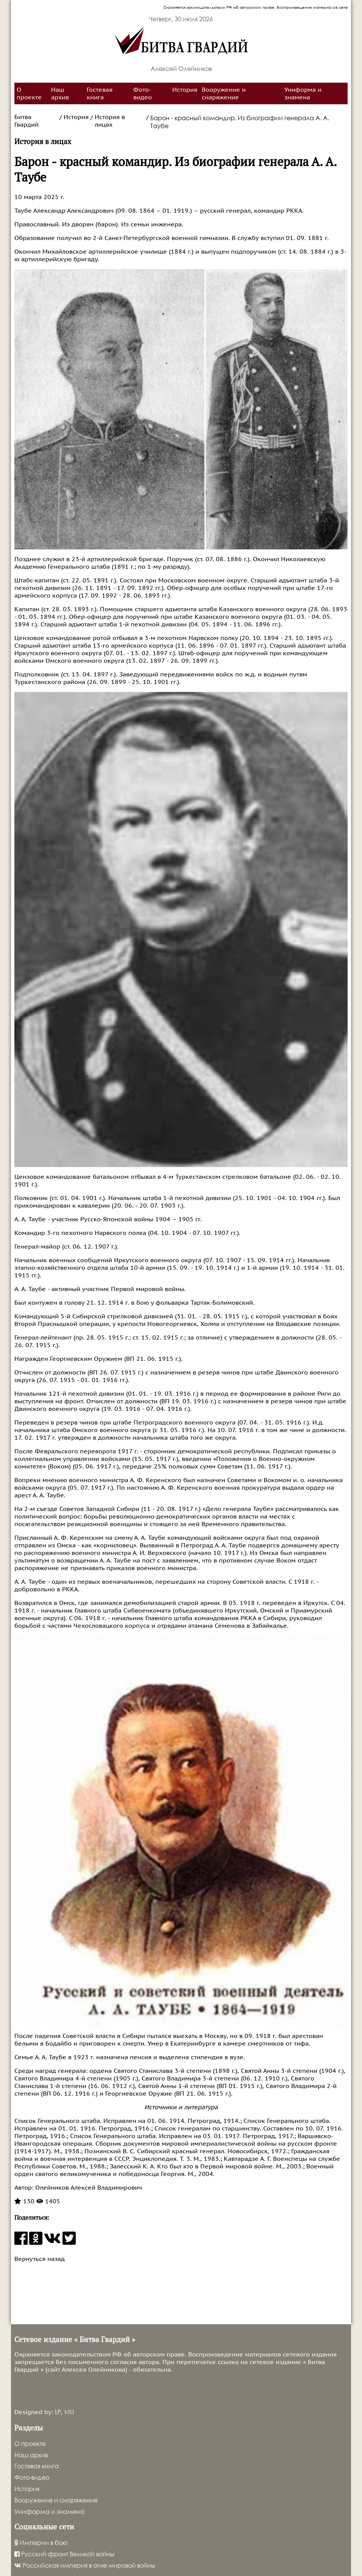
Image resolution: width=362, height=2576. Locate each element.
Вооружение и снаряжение (224, 93)
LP (58, 2412)
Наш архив (60, 93)
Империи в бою (40, 2542)
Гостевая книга (99, 93)
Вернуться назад (39, 2259)
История (184, 89)
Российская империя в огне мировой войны (84, 2565)
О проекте (29, 93)
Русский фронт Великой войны (64, 2554)
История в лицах (110, 121)
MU (69, 2412)
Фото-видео (142, 93)
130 (24, 2201)
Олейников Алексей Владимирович (87, 2187)
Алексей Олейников (181, 68)
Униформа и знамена (302, 93)
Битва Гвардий (26, 121)
